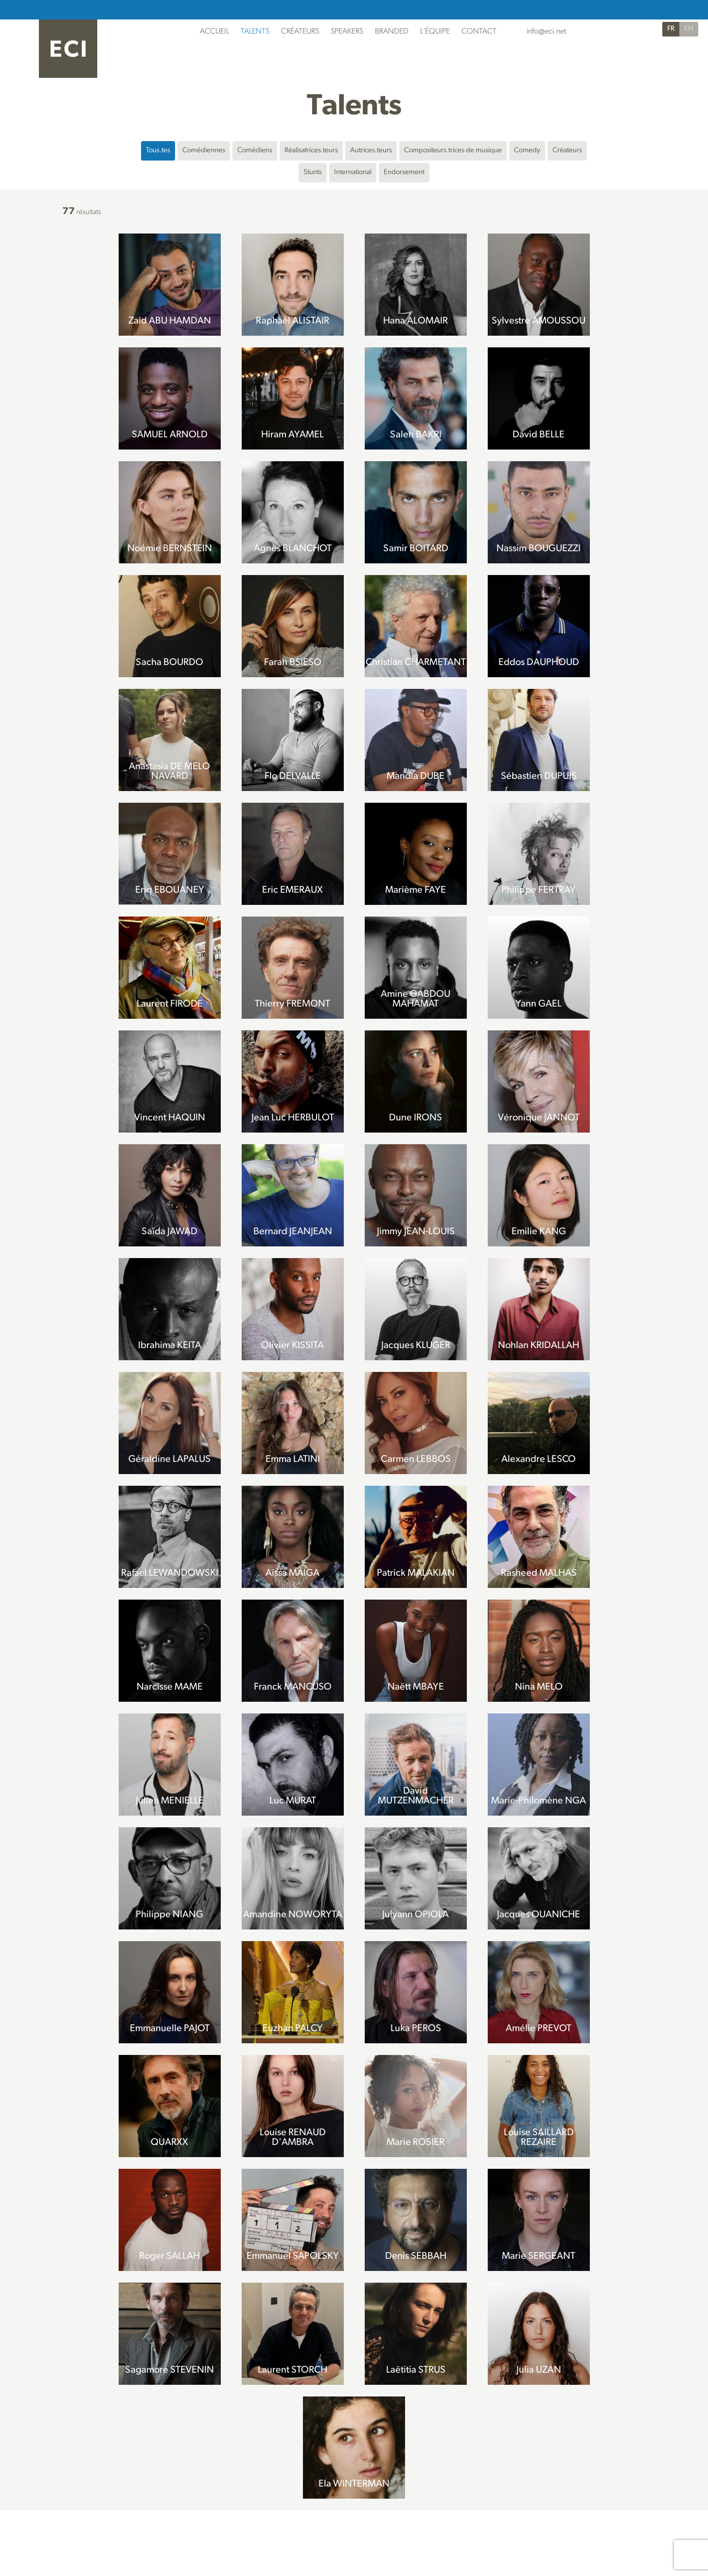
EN (688, 29)
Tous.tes (158, 150)
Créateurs (300, 32)
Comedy (527, 150)
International (353, 172)
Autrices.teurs (371, 150)
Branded (391, 32)
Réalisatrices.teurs (311, 150)
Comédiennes (203, 150)
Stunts (312, 172)
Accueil (214, 32)
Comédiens (254, 150)
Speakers (347, 32)
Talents (255, 32)
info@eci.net (546, 32)
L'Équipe (435, 32)
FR (670, 29)
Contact (478, 32)
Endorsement (404, 172)
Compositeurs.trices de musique (453, 150)
